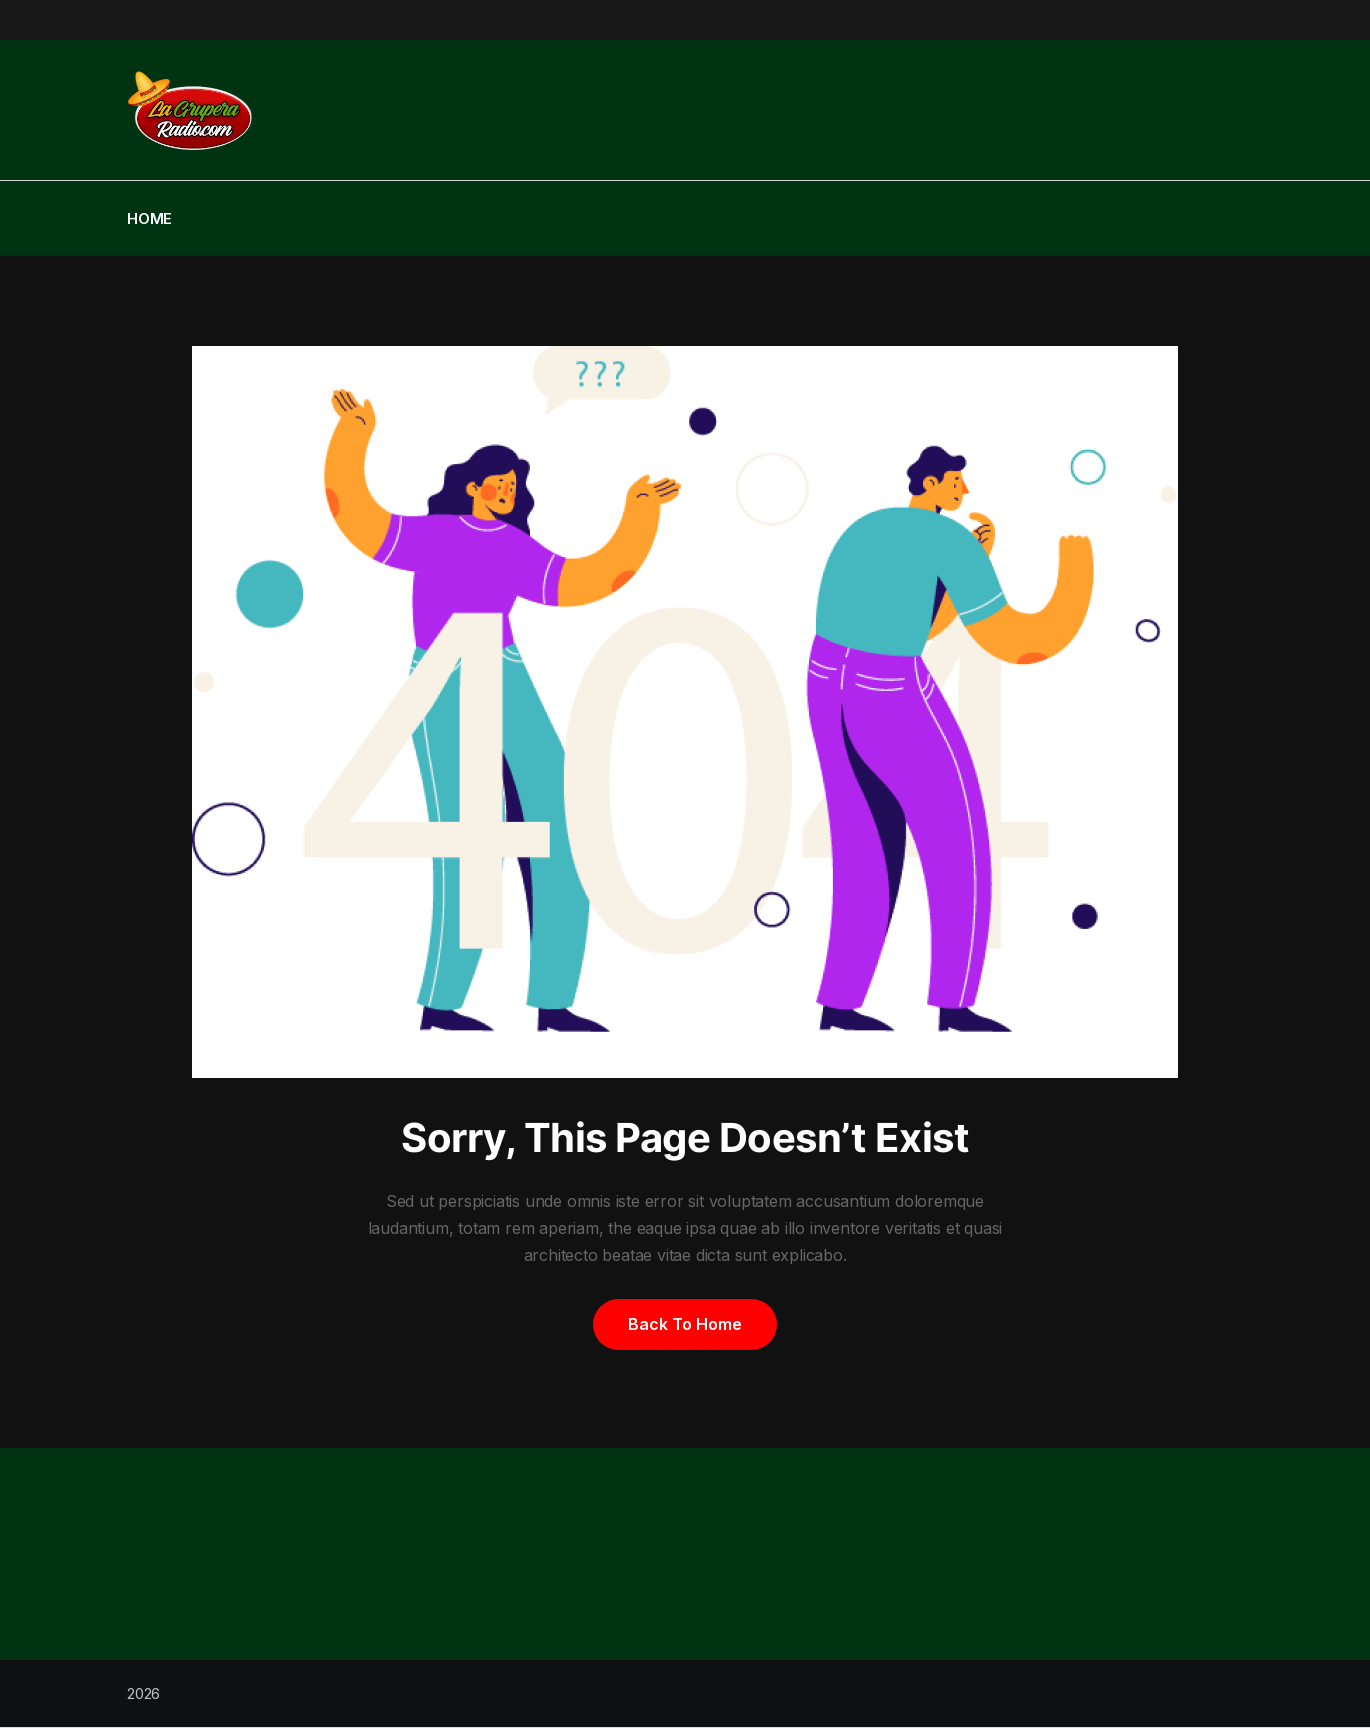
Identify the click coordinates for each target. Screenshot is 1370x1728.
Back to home (685, 1324)
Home (149, 218)
